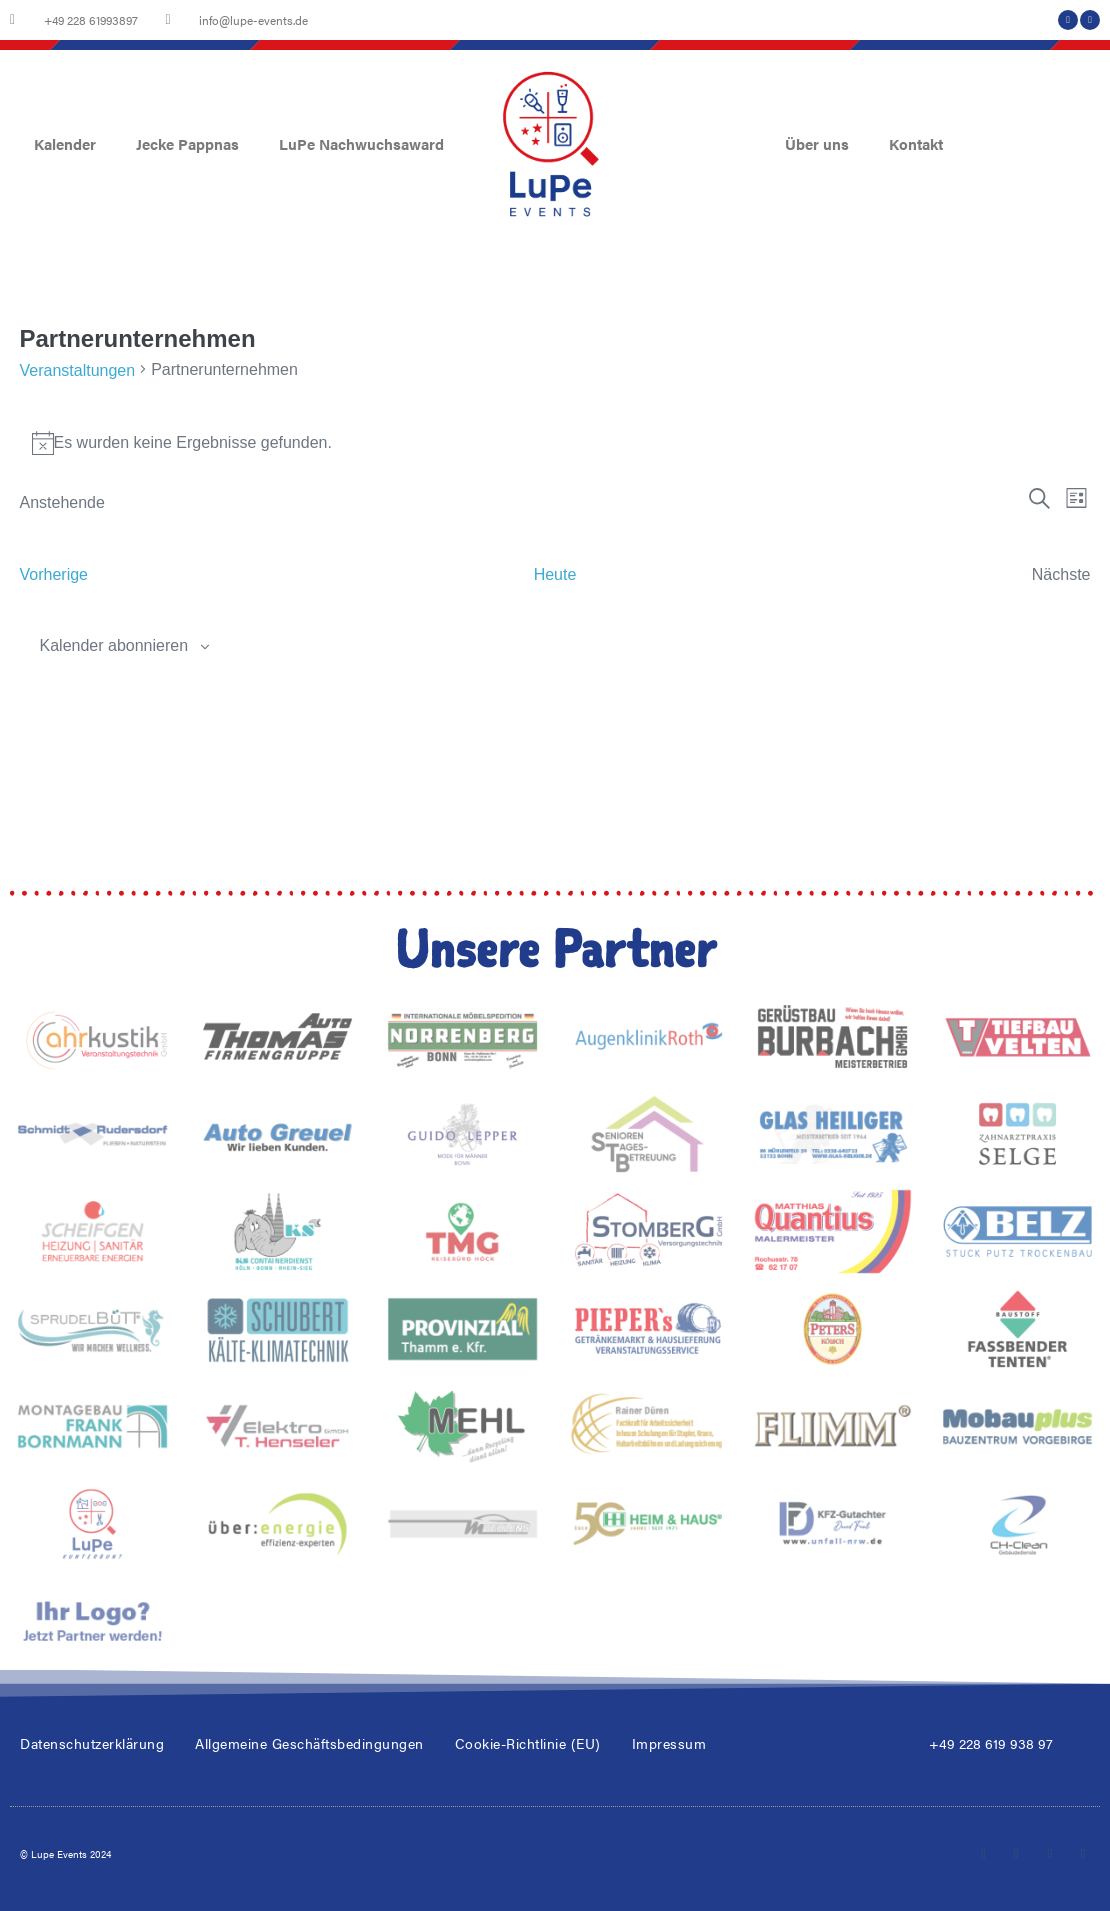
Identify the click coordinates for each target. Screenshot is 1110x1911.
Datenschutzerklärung (92, 1743)
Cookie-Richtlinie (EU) (528, 1743)
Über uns (817, 143)
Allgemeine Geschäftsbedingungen (309, 1743)
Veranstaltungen (78, 370)
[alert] (555, 442)
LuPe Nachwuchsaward (361, 143)
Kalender (65, 143)
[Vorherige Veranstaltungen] (54, 574)
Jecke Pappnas (187, 143)
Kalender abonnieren (114, 645)
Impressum (669, 1743)
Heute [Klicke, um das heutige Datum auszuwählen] (555, 574)
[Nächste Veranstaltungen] (1061, 574)
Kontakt (916, 143)
